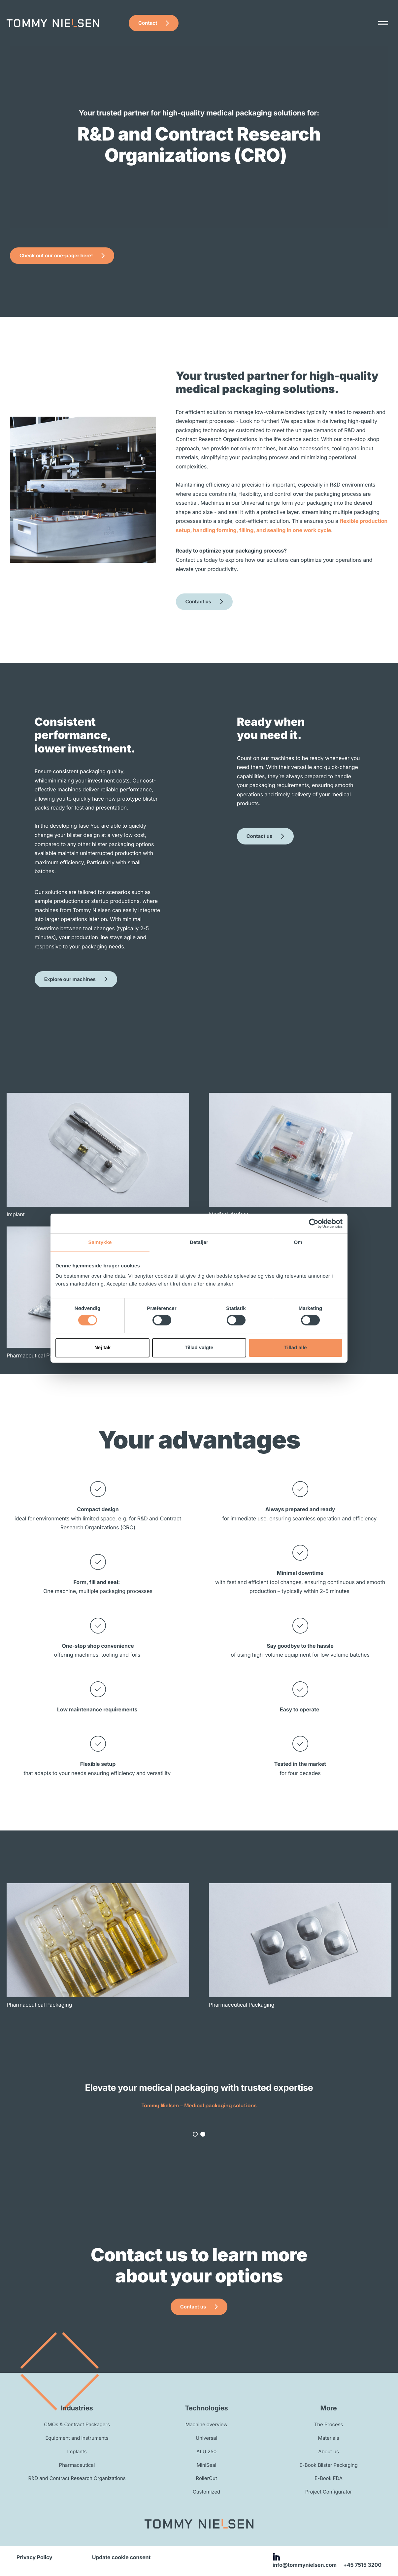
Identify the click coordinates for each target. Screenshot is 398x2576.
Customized (206, 2492)
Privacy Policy (34, 2557)
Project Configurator (328, 2492)
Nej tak (102, 1348)
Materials (328, 2438)
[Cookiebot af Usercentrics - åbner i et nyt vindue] (314, 1223)
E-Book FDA (329, 2478)
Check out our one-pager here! (56, 255)
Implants (76, 2451)
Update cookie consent (121, 2557)
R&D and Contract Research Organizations (76, 2478)
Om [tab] (298, 1242)
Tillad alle (295, 1348)
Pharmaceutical (77, 2465)
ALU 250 (206, 2451)
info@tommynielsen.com (305, 2564)
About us (328, 2451)
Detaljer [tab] (199, 1242)
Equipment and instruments (76, 2438)
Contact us (198, 601)
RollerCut (206, 2478)
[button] (195, 2134)
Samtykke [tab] (100, 1242)
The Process (328, 2424)
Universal (206, 2438)
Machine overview (206, 2424)
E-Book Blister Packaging (328, 2465)
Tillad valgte (199, 1348)
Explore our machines (70, 979)
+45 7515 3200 (362, 2564)
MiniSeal (206, 2465)
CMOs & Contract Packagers (77, 2424)
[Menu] (383, 23)
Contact (147, 23)
